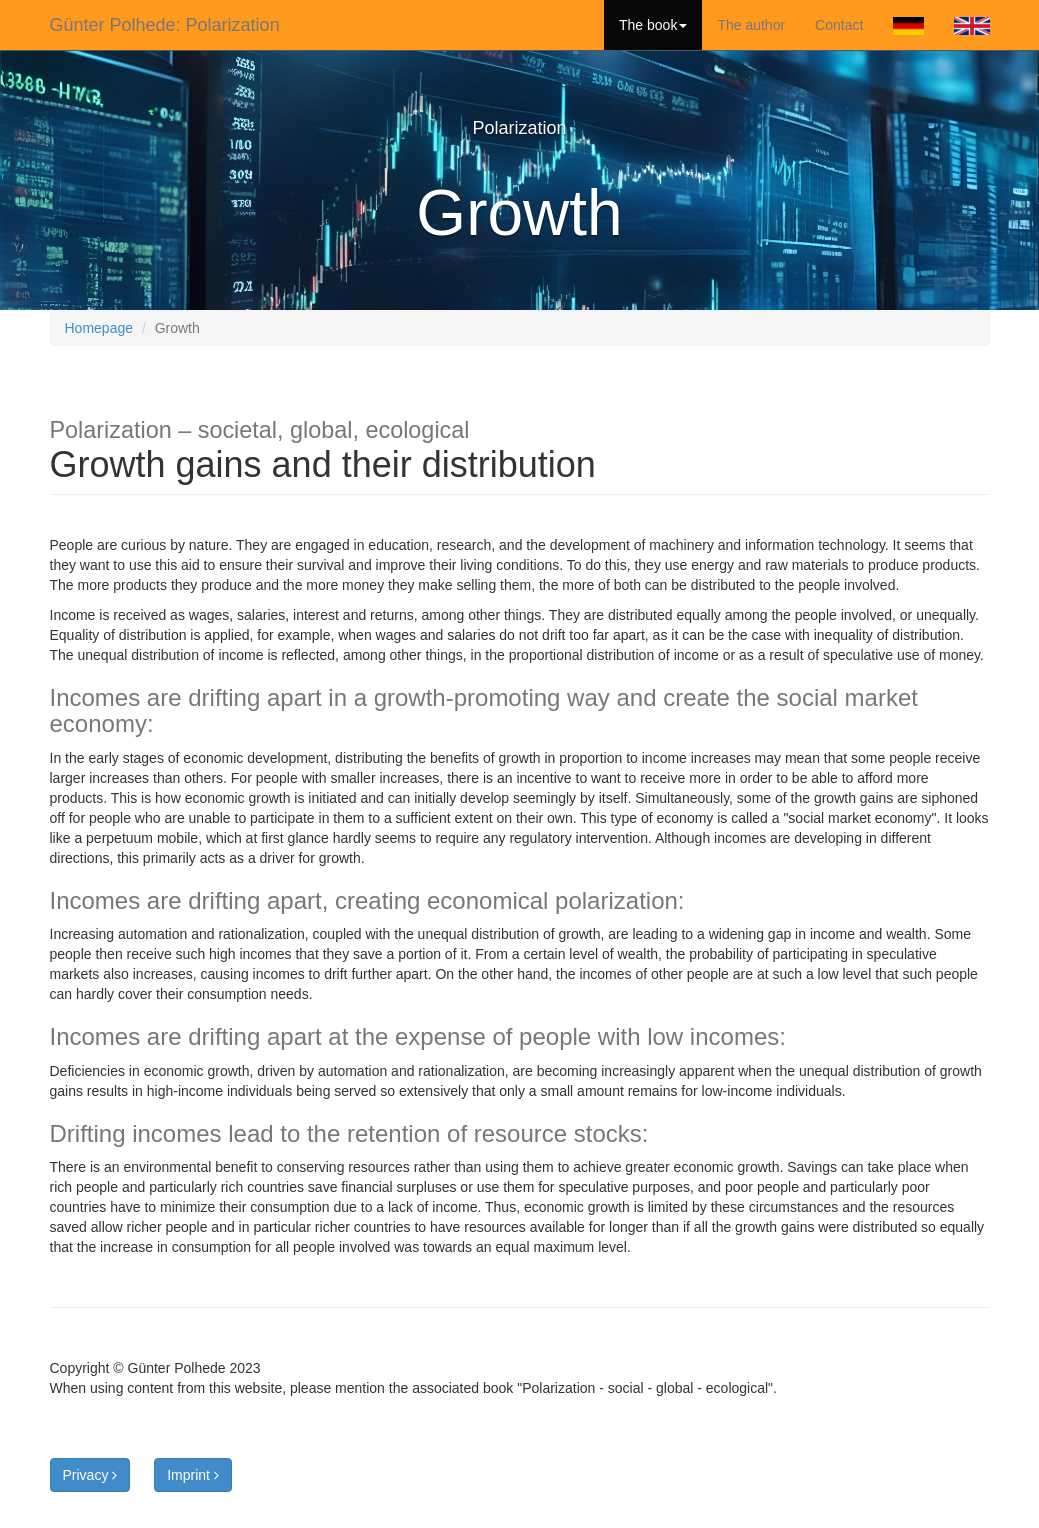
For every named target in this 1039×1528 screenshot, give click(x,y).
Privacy (90, 1475)
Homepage (99, 328)
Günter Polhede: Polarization (165, 25)
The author (751, 25)
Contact (839, 25)
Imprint (193, 1475)
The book (653, 25)
